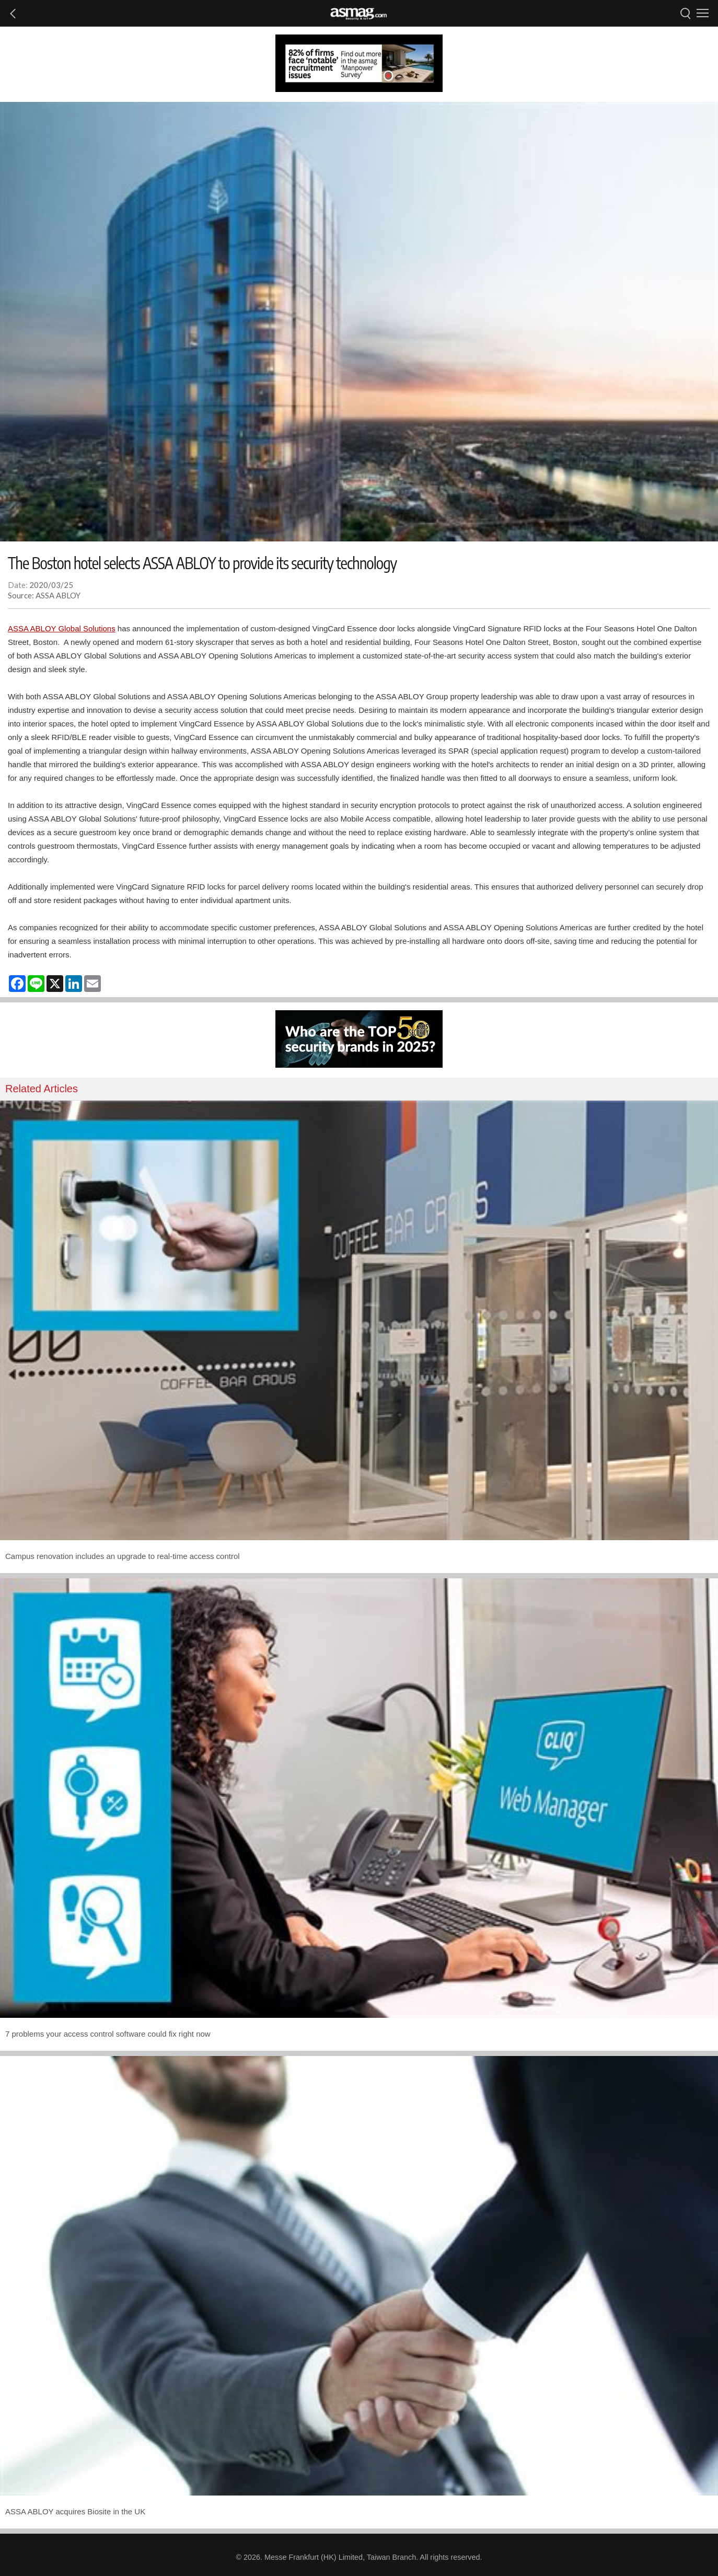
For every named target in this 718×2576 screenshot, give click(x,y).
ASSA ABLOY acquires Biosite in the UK (75, 2511)
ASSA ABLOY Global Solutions (61, 628)
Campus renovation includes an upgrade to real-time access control (122, 1556)
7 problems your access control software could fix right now (108, 2033)
